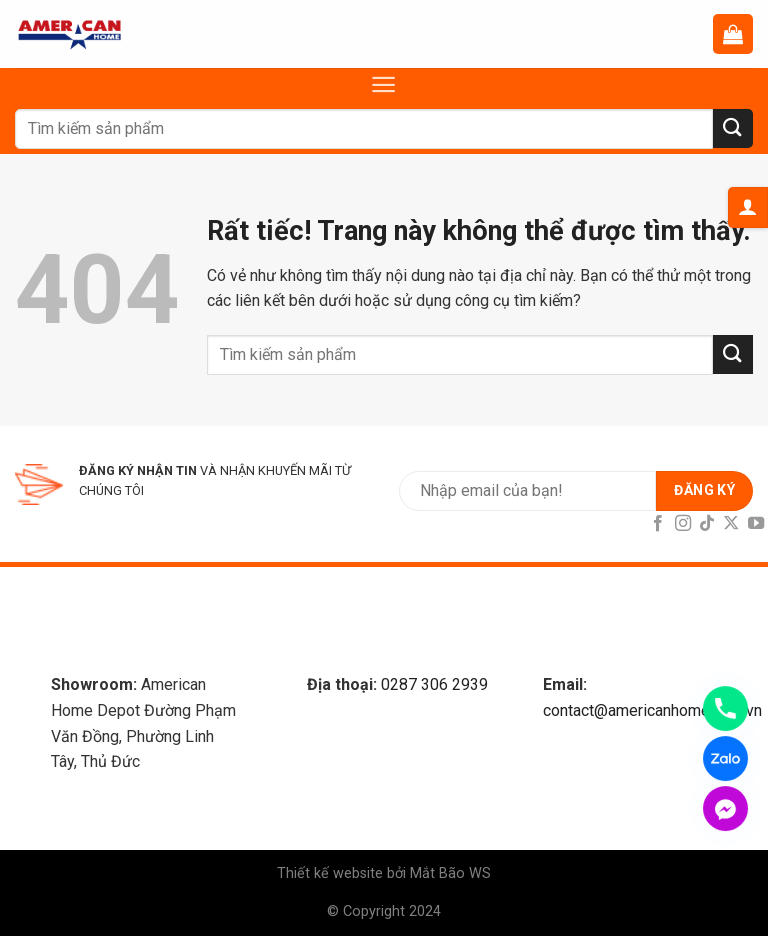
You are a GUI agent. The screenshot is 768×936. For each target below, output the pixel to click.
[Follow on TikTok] (707, 524)
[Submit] (733, 128)
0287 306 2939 (434, 684)
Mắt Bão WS (450, 873)
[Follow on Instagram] (682, 524)
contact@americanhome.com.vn (652, 710)
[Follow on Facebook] (658, 524)
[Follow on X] (731, 524)
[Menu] (383, 84)
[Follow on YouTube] (756, 524)
